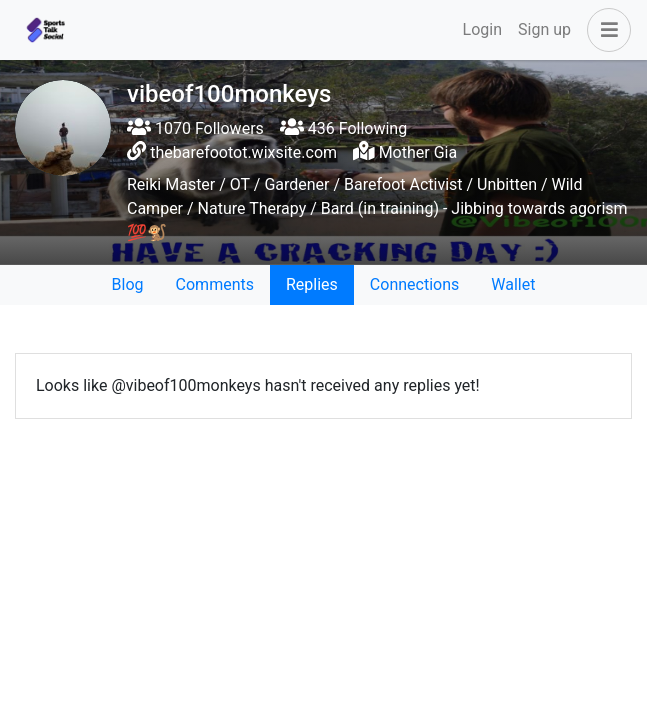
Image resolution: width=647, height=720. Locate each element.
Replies (312, 284)
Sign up (544, 29)
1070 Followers (195, 128)
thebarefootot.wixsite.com (243, 152)
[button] (605, 30)
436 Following (343, 128)
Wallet (513, 284)
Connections (414, 284)
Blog (128, 284)
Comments (215, 284)
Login (482, 29)
